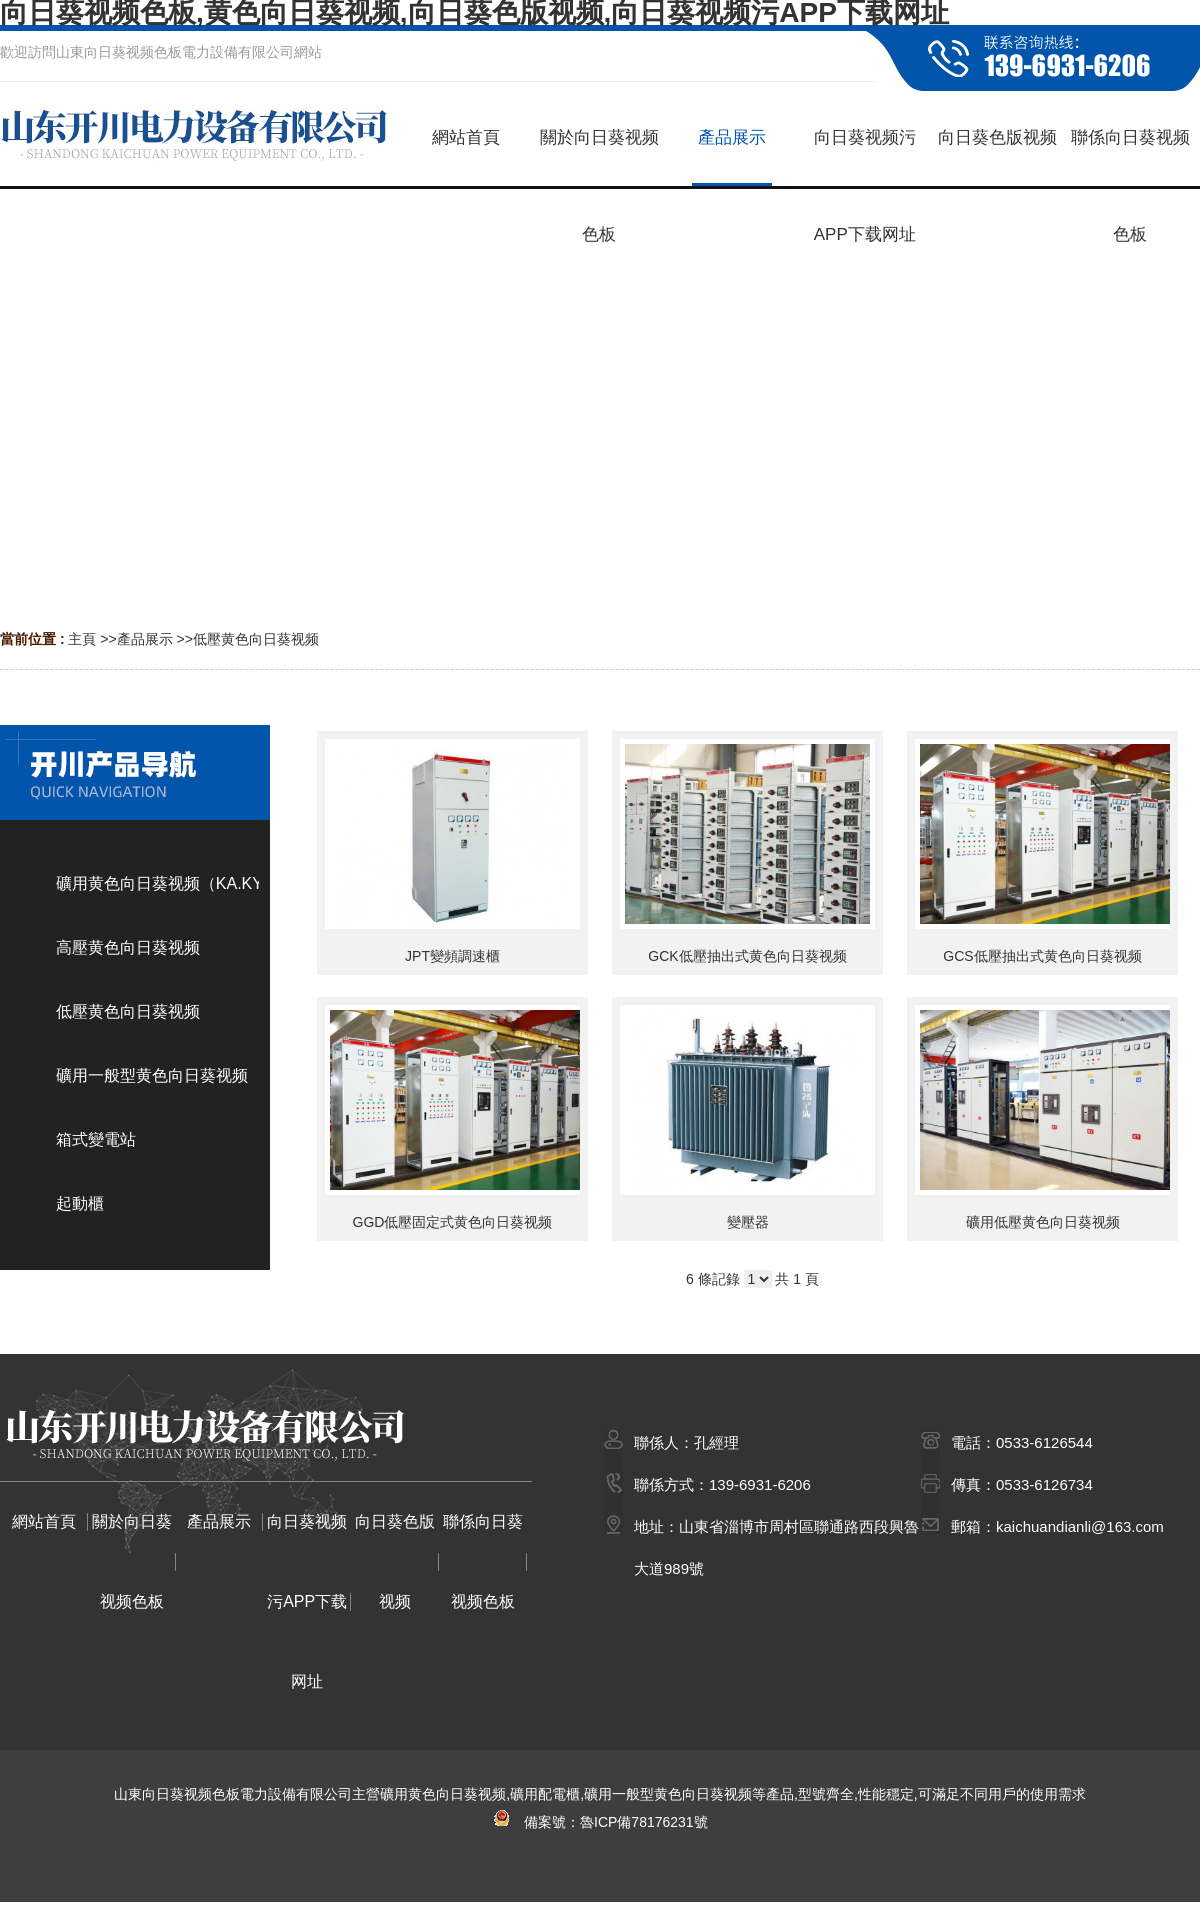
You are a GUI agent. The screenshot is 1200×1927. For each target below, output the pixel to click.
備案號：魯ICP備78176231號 (599, 1822)
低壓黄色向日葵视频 (256, 639)
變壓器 (748, 1222)
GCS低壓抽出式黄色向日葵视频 (1042, 956)
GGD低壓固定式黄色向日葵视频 (453, 1222)
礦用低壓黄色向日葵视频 (1043, 1222)
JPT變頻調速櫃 (452, 956)
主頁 (82, 639)
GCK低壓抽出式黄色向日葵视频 (747, 956)
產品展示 (145, 639)
